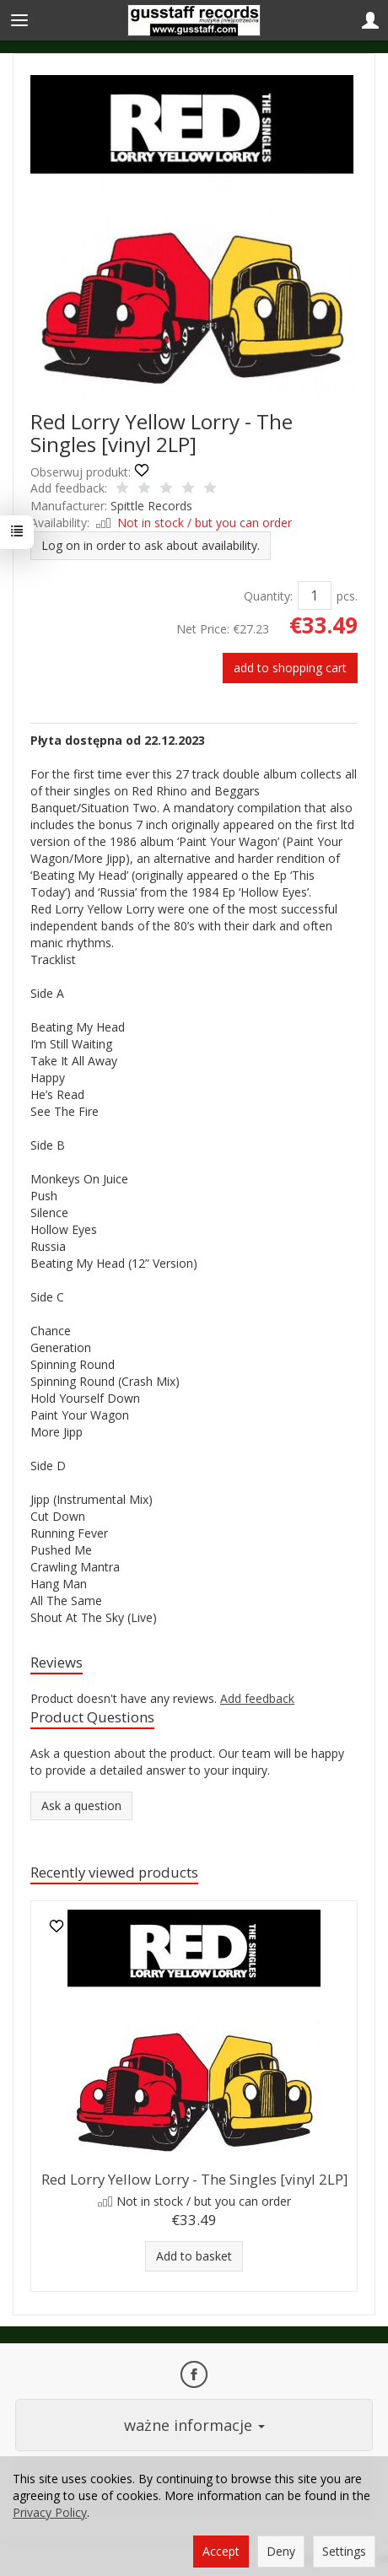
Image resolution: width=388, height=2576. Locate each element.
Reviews (56, 1662)
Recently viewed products (114, 1872)
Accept (221, 2551)
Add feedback (257, 1698)
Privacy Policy (50, 2512)
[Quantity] (314, 595)
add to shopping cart (290, 668)
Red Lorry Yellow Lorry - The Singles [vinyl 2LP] (194, 2179)
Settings (344, 2551)
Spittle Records (151, 506)
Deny (281, 2551)
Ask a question (81, 1805)
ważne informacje (194, 2425)
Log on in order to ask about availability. (150, 545)
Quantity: (268, 596)
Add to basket (194, 2256)
